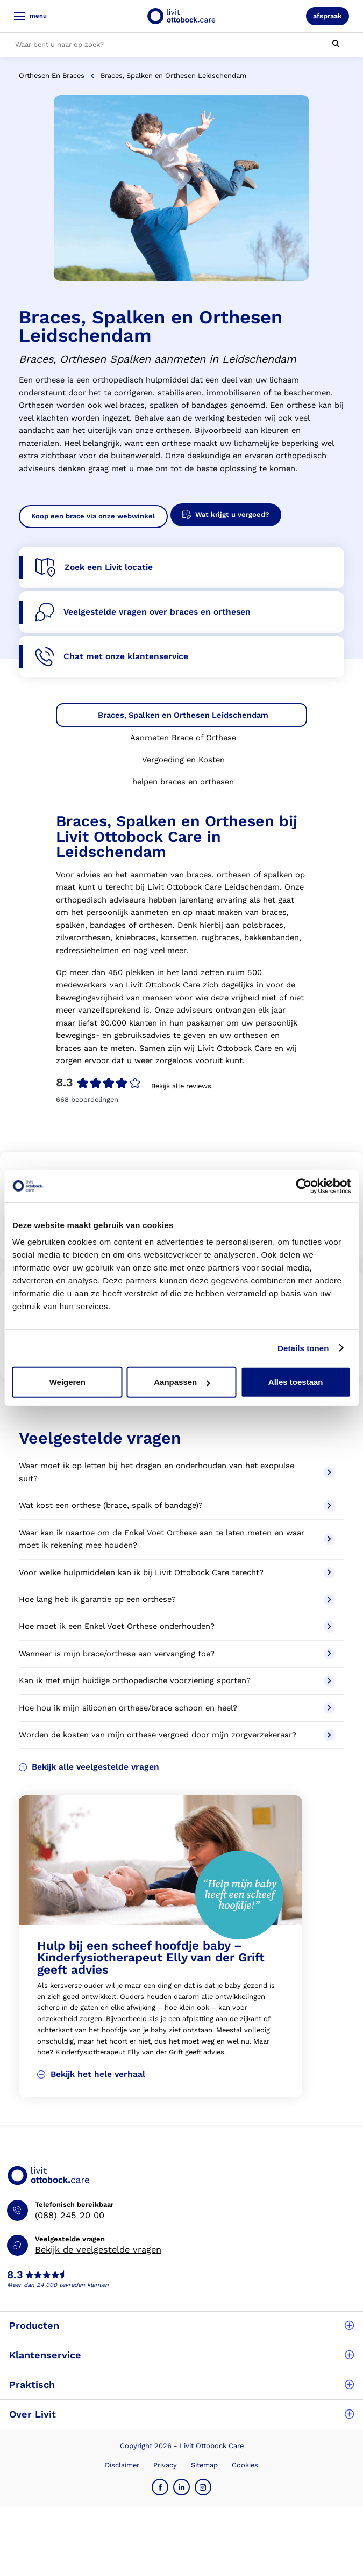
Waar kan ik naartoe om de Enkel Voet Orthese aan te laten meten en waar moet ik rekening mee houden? (177, 1539)
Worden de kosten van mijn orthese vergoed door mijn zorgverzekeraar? (177, 1735)
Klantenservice (181, 2355)
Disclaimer (122, 2465)
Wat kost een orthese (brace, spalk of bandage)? (177, 1506)
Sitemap (204, 2465)
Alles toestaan (295, 1382)
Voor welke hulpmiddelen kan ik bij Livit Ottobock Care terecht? (177, 1573)
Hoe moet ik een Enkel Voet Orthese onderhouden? (177, 1627)
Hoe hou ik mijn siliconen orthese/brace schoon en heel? (177, 1708)
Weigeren (67, 1382)
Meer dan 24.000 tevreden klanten (58, 2285)
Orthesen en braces (51, 75)
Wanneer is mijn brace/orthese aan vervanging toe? (177, 1654)
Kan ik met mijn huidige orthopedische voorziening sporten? (177, 1681)
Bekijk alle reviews (181, 1086)
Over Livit (181, 2414)
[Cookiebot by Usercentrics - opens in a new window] (304, 1186)
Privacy (165, 2465)
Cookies (245, 2465)
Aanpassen (182, 1382)
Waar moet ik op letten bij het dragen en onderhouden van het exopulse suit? (177, 1472)
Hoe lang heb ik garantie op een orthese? (177, 1600)
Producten (181, 2325)
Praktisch (181, 2384)
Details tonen (303, 1347)
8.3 (15, 2275)
